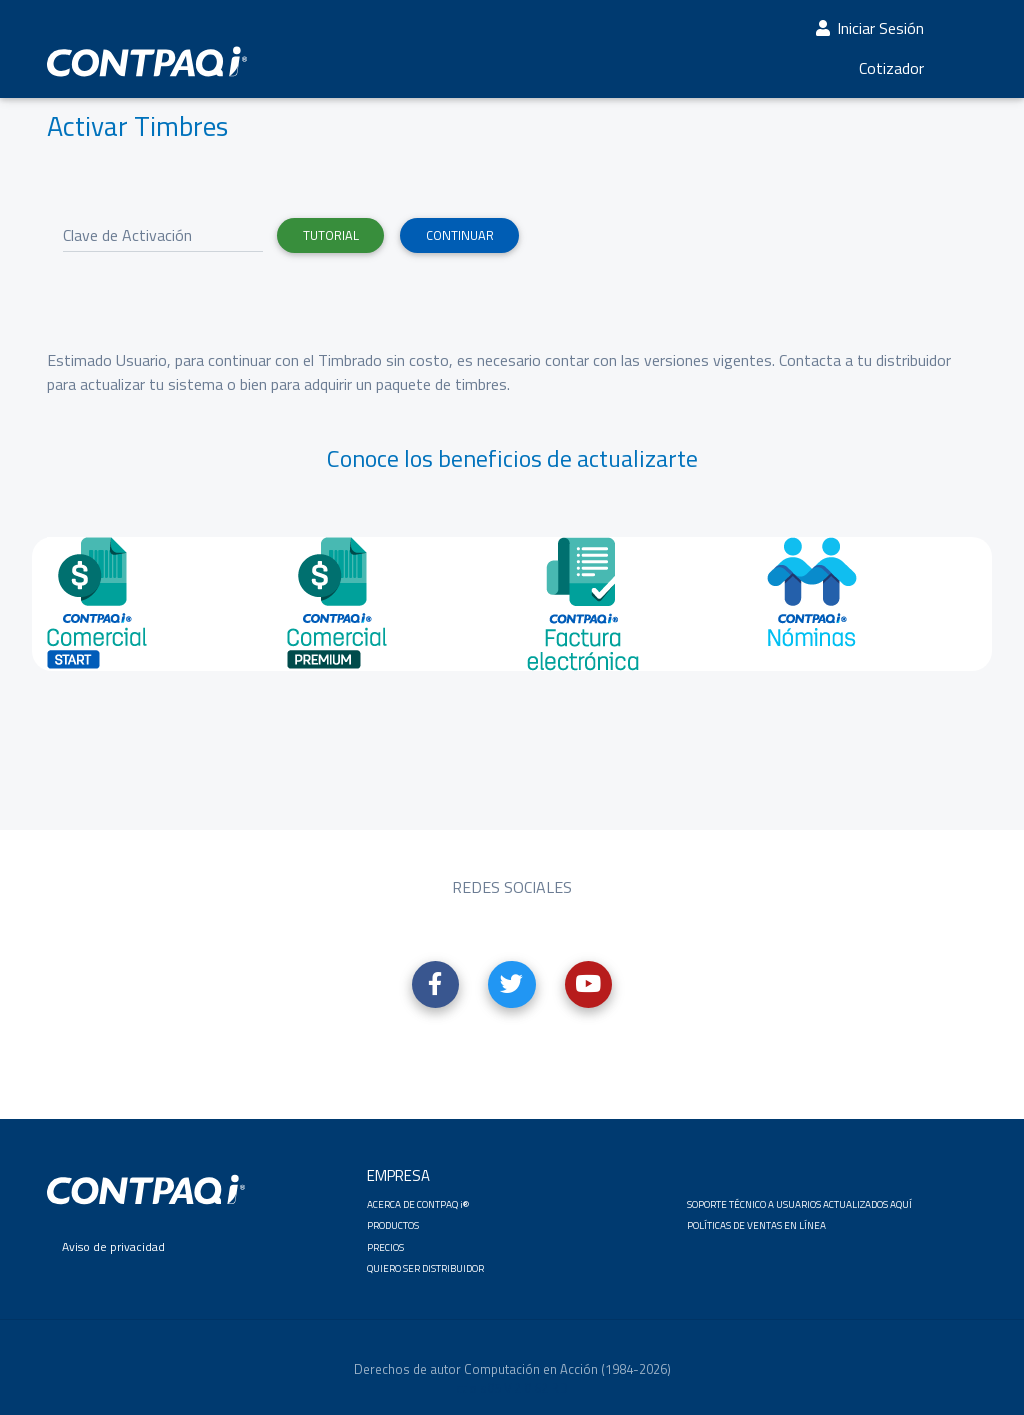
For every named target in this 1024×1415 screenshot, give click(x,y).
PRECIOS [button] (385, 1247)
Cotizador (891, 72)
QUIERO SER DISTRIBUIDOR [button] (425, 1268)
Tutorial (331, 235)
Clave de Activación (127, 235)
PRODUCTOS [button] (393, 1225)
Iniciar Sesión (868, 32)
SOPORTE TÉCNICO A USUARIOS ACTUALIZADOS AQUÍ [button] (799, 1204)
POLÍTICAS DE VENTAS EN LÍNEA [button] (756, 1225)
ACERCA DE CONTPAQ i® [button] (418, 1204)
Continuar (460, 235)
